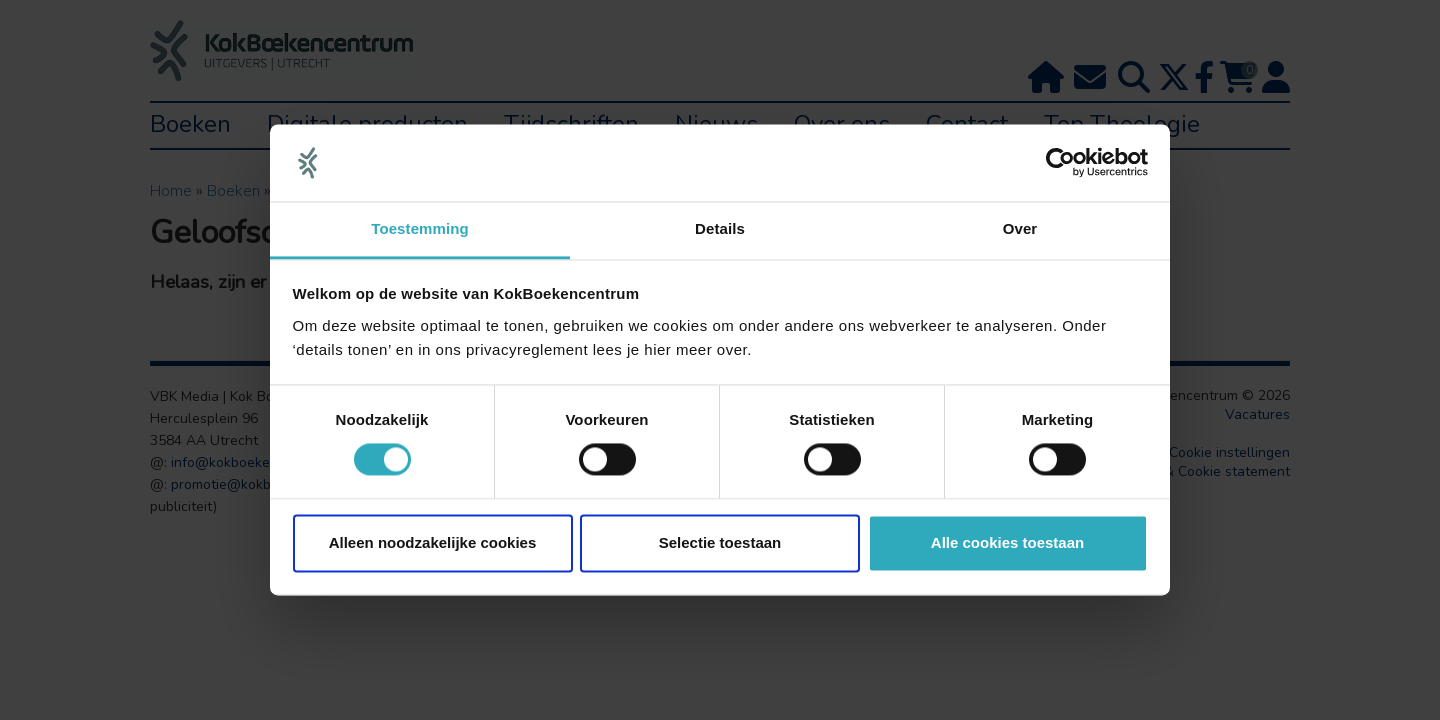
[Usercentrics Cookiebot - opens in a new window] (1060, 163)
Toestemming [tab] (420, 228)
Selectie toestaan (720, 542)
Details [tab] (720, 228)
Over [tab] (1020, 228)
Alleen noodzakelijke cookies (433, 542)
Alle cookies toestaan (1007, 542)
